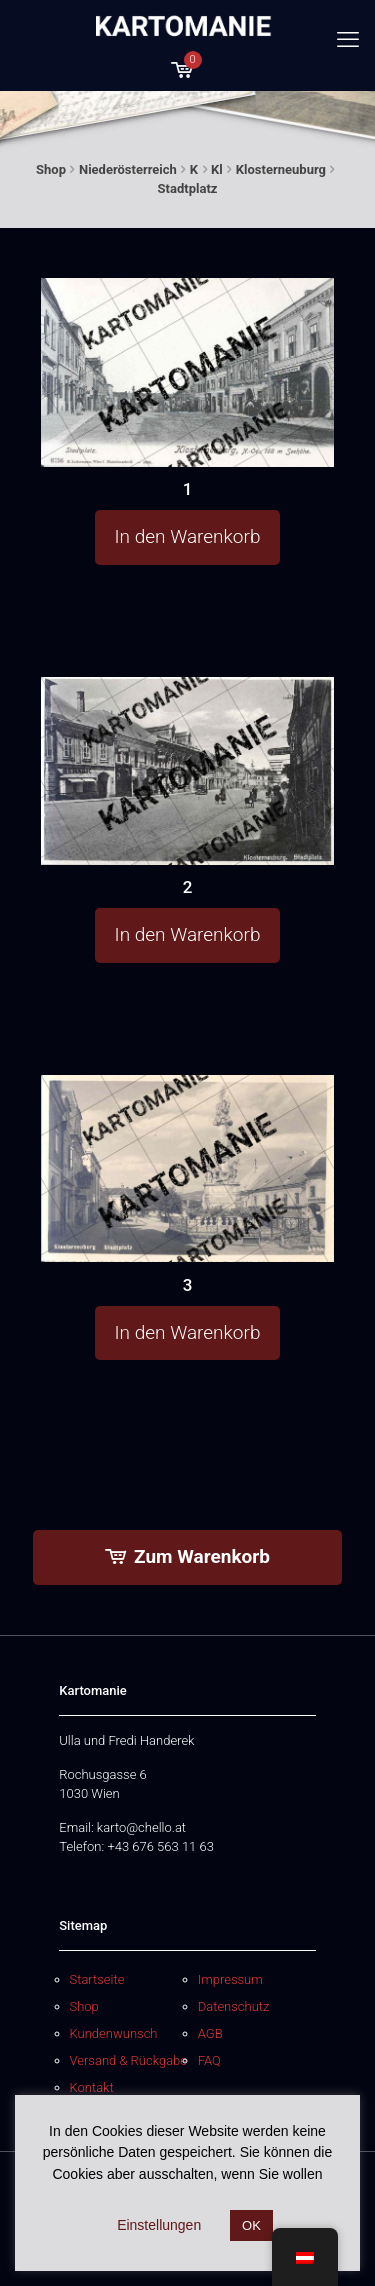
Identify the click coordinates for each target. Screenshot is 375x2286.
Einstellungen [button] (159, 2225)
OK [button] (251, 2225)
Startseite (97, 1979)
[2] (188, 771)
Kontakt (92, 2087)
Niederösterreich (128, 169)
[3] (188, 1168)
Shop (51, 169)
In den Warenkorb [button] (188, 536)
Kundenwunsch (114, 2033)
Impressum (230, 1979)
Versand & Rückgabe (129, 2060)
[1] (188, 372)
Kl (217, 169)
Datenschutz (234, 2006)
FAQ (209, 2060)
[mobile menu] (348, 40)
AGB (210, 2033)
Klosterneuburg (281, 169)
